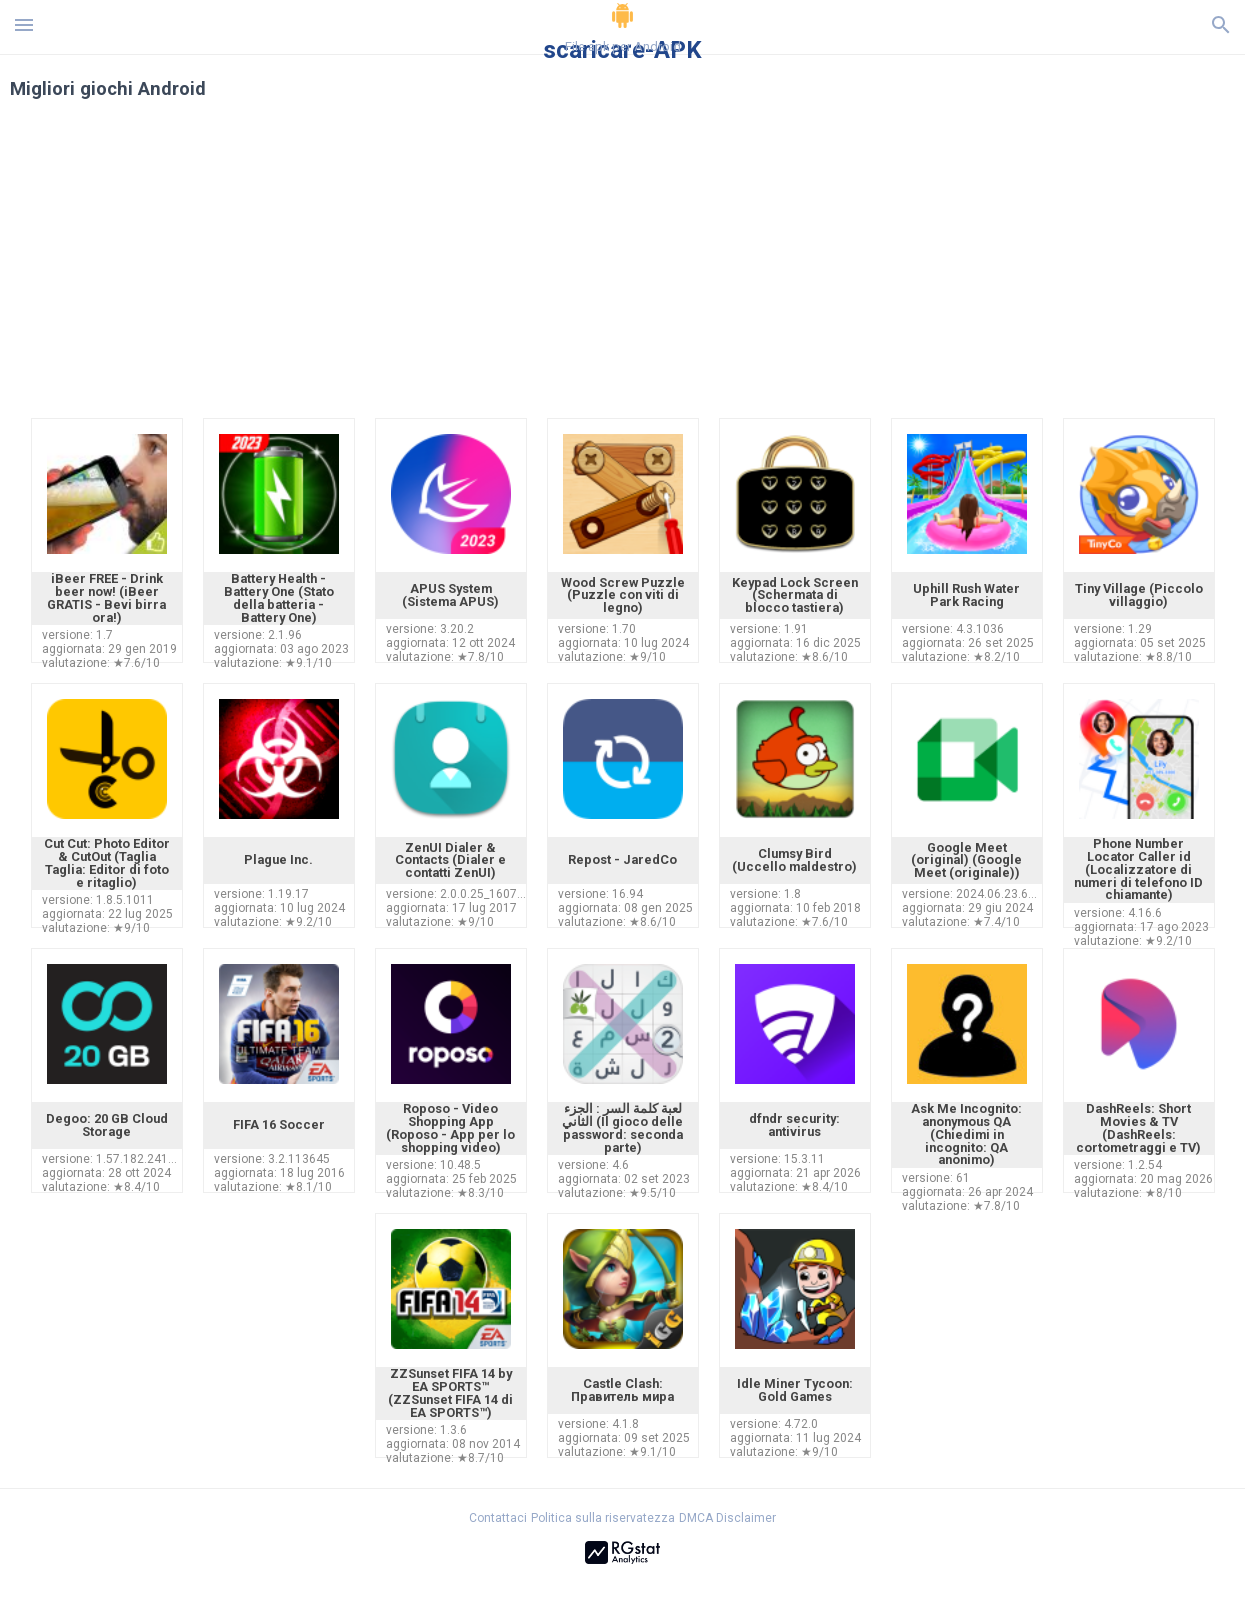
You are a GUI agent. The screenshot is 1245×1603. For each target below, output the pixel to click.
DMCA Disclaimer (727, 1518)
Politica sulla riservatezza (603, 1518)
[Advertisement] (744, 268)
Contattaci (498, 1518)
